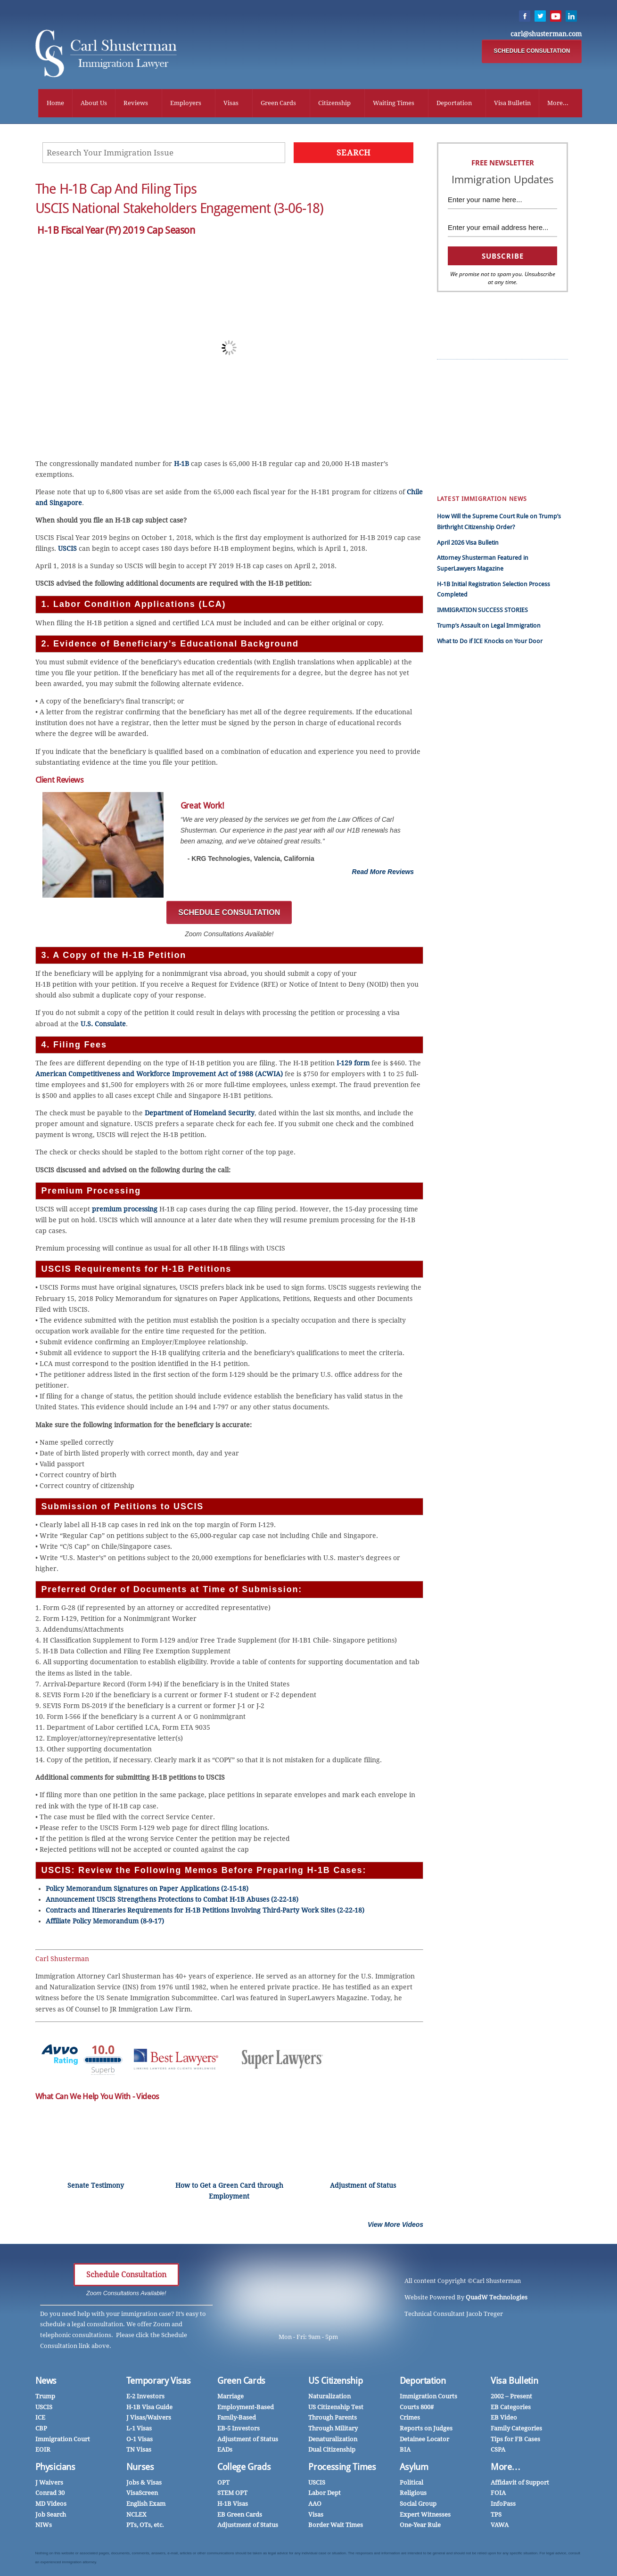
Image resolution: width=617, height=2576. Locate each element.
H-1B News (506, 406)
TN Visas (138, 2450)
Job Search (50, 2515)
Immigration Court (62, 2440)
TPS (496, 2515)
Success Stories (513, 374)
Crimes (410, 2418)
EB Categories (511, 2408)
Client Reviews (511, 384)
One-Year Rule (420, 2525)
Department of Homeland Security (200, 1114)
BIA (405, 2450)
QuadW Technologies (496, 2298)
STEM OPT (232, 2493)
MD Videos (50, 2504)
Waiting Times (393, 103)
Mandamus (507, 459)
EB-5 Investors (238, 2429)
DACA (499, 470)
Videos (453, 427)
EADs (224, 2450)
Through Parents (332, 2418)
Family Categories (516, 2429)
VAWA (500, 2525)
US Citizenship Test (335, 2408)
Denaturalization (332, 2440)
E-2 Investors (145, 2397)
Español (455, 384)
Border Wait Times (335, 2525)
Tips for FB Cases (515, 2440)
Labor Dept (324, 2493)
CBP (41, 2429)
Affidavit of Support (520, 2483)
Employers (185, 103)
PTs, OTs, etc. (145, 2525)
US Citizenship (335, 2381)
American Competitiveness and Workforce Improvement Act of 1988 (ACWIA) (159, 1075)
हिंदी (448, 395)
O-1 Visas (139, 2440)
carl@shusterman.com (546, 34)
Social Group (418, 2504)
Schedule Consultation (126, 2275)
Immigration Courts (428, 2397)
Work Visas (458, 416)
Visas (231, 103)
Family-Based (236, 2418)
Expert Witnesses (425, 2515)
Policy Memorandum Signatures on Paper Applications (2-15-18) (147, 1889)
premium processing (124, 1210)
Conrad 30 (50, 2493)
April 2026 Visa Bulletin (468, 543)
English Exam (145, 2504)
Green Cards (278, 103)
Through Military (333, 2429)
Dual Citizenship (331, 2450)
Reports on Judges (426, 2429)
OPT (223, 2483)
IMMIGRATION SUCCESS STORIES (482, 610)
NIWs (43, 2525)
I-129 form (353, 1064)
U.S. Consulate (103, 1025)
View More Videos (395, 2225)
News (46, 2381)
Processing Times (342, 2467)
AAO (314, 2504)
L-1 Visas (139, 2429)
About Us (94, 103)
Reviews (135, 103)
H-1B (181, 464)
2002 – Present (511, 2397)
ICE (40, 2418)
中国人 (453, 406)
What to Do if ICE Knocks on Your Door (490, 642)
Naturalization (329, 2397)
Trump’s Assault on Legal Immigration (489, 626)
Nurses (501, 448)
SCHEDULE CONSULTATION (532, 51)
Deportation (454, 103)
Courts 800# (417, 2408)
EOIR (42, 2450)
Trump (453, 374)
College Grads (244, 2467)
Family (452, 470)
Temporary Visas (158, 2381)
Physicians (506, 438)
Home (55, 103)
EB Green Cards (513, 395)
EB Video (504, 2418)
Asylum (414, 2467)
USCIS (67, 549)
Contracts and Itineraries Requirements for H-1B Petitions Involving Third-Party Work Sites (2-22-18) (205, 1911)
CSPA (498, 416)
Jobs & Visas (144, 2483)
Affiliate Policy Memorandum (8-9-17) (105, 1922)
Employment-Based (245, 2408)
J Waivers (49, 2483)
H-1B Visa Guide (149, 2408)
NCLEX (136, 2515)
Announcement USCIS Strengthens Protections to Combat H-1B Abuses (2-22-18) (172, 1900)
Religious (413, 2493)
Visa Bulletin (512, 103)
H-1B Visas (232, 2504)
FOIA (498, 2493)
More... (557, 103)
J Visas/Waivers (148, 2418)
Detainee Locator (424, 2440)
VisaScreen (142, 2493)
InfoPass (503, 427)
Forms (452, 459)
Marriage (456, 448)
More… (505, 2467)
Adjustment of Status (247, 2440)
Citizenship (334, 103)
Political (411, 2483)
